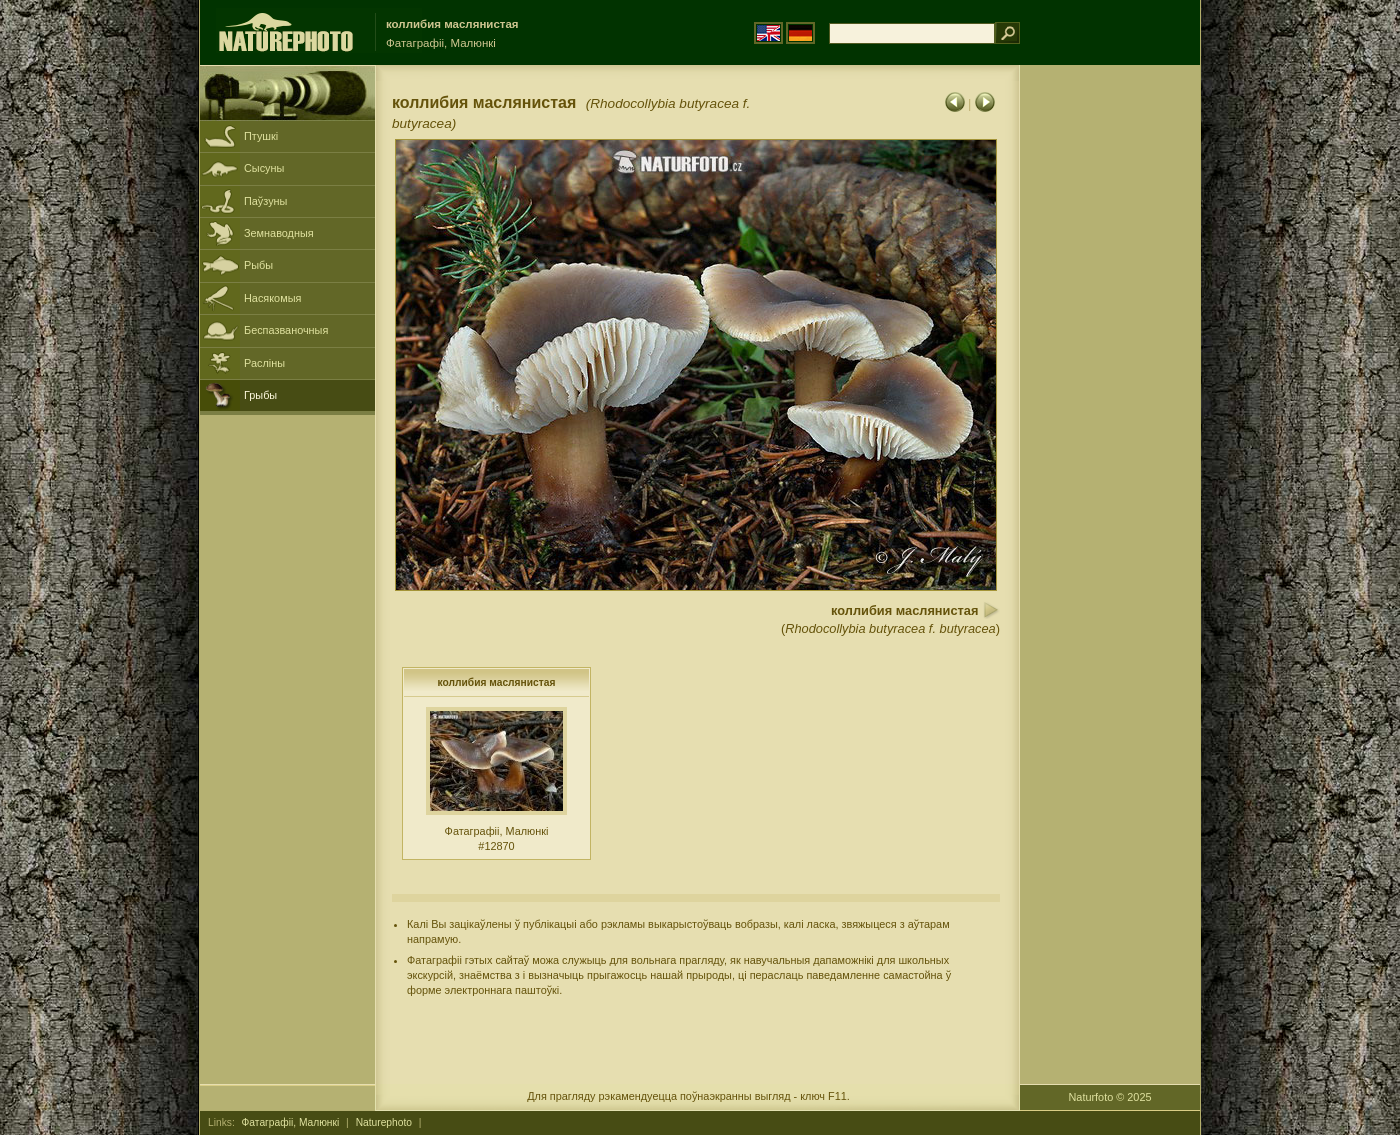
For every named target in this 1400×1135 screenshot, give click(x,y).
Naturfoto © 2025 (1110, 1097)
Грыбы (260, 395)
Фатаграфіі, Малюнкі (291, 1122)
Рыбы (258, 265)
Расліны (264, 363)
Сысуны (264, 168)
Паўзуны (265, 201)
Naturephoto (384, 1122)
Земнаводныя (279, 233)
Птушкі (261, 136)
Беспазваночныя (286, 330)
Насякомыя (272, 298)
